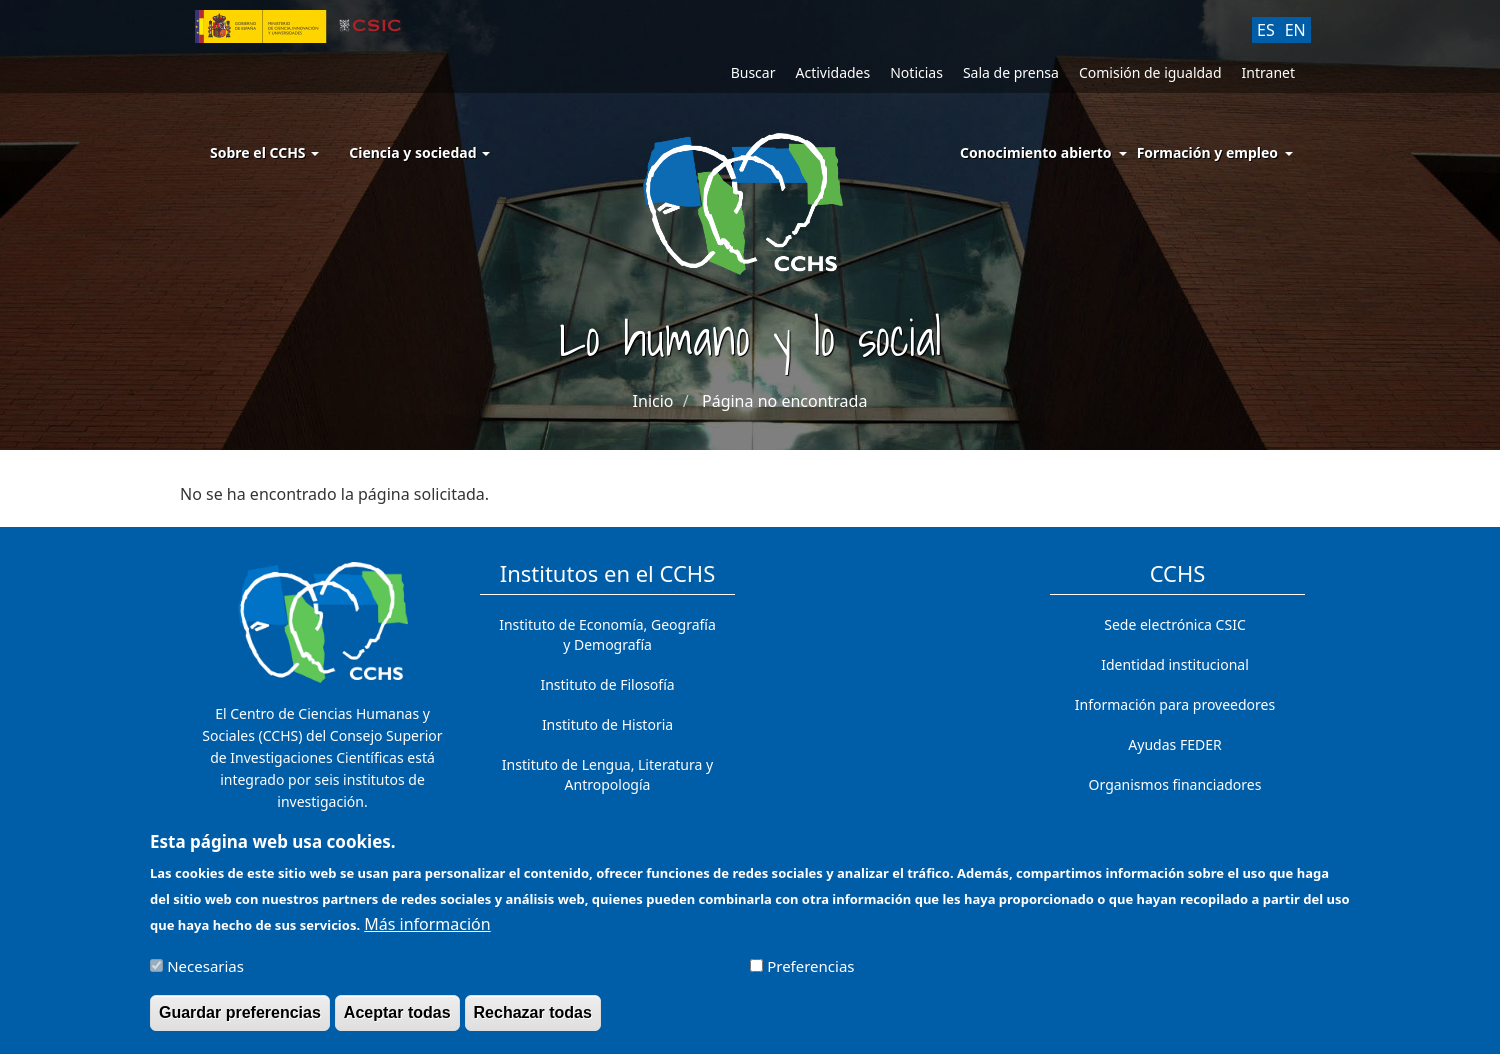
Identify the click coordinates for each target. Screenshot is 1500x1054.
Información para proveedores (1175, 704)
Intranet (1268, 72)
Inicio (653, 401)
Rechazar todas (533, 1020)
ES (1266, 30)
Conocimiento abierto (1036, 152)
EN (1295, 30)
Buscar (753, 72)
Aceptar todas (397, 1020)
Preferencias (810, 974)
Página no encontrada (784, 401)
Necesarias (205, 974)
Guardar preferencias (240, 1020)
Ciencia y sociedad (419, 152)
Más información (427, 932)
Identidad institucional (1175, 664)
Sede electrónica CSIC (1174, 624)
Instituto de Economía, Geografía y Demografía (607, 634)
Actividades (832, 72)
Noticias (916, 72)
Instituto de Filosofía (607, 684)
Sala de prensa (1011, 72)
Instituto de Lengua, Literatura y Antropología (607, 774)
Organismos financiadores (1175, 784)
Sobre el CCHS (264, 152)
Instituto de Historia (607, 724)
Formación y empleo (1207, 152)
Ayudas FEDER (1174, 744)
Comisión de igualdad (1150, 72)
